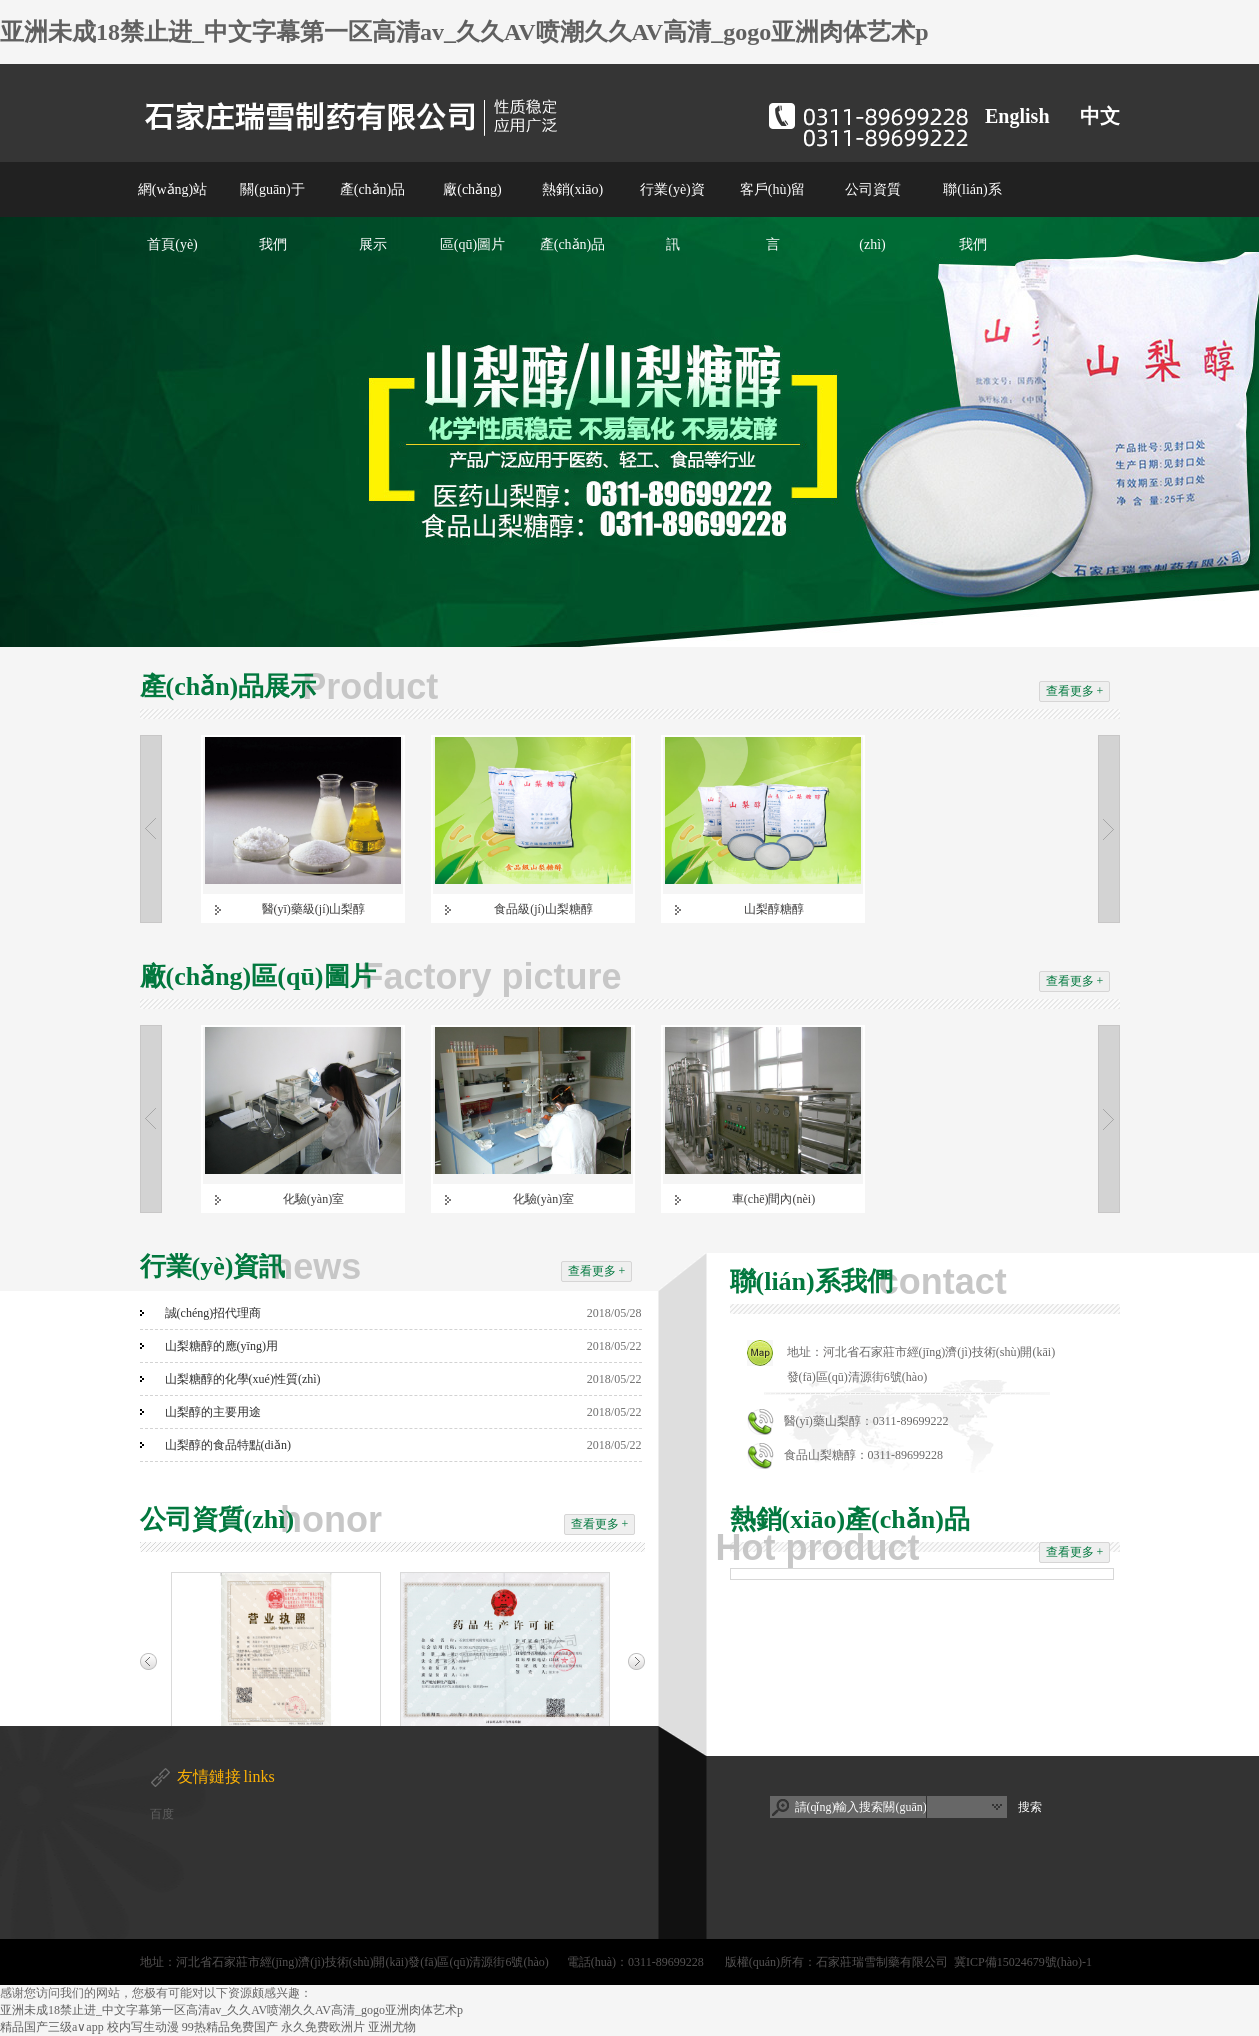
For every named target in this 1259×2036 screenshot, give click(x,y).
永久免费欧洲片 (323, 2027)
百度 (162, 1814)
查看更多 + (1075, 691)
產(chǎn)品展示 (373, 217)
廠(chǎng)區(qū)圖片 (472, 217)
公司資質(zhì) (873, 217)
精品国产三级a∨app (52, 2027)
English (1017, 116)
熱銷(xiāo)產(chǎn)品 (573, 217)
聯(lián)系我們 (972, 217)
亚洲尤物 (392, 2027)
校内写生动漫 (143, 2027)
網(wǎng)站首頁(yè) (172, 217)
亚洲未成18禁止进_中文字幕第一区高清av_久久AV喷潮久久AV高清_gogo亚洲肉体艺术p (464, 32)
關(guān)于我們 (272, 217)
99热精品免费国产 (230, 2027)
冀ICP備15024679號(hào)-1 (1023, 1962)
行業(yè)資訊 (672, 217)
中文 (1100, 116)
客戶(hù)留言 (772, 217)
